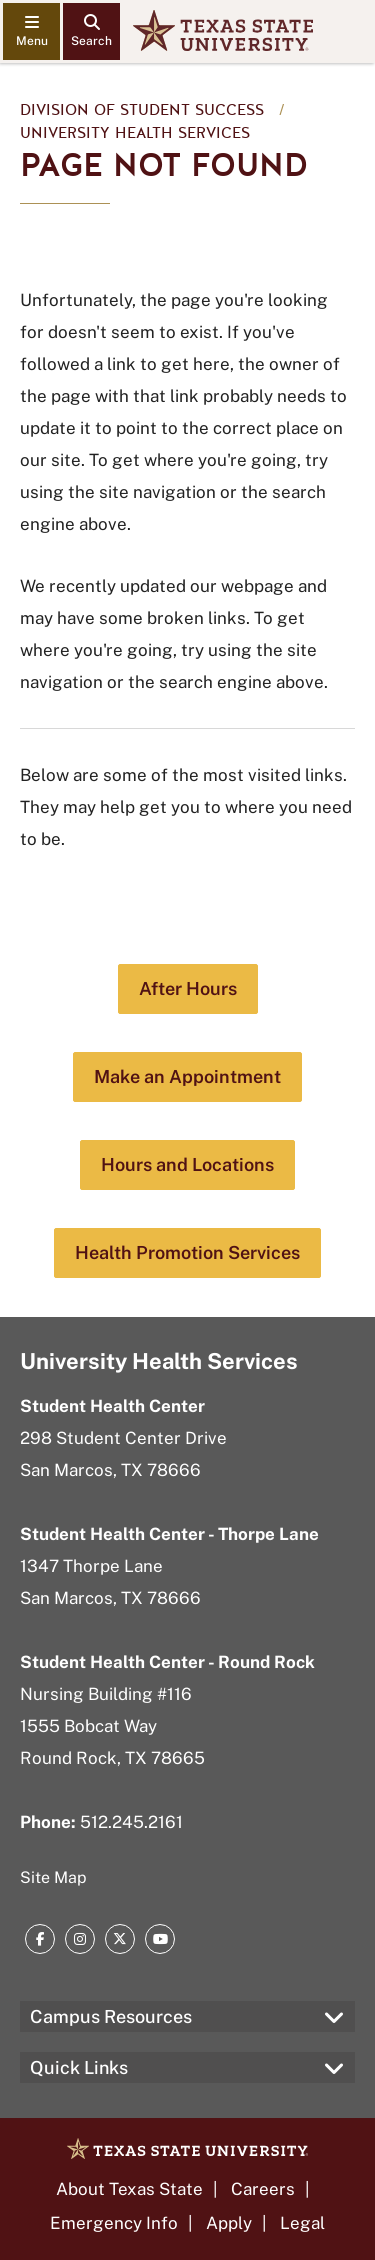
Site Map (53, 1877)
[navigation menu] (31, 31)
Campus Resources (111, 2016)
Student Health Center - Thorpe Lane (169, 1534)
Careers (263, 2189)
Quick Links (79, 2067)
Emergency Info (114, 2223)
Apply (229, 2223)
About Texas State (129, 2189)
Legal (302, 2223)
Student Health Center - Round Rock (167, 1662)
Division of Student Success (142, 110)
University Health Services (135, 133)
